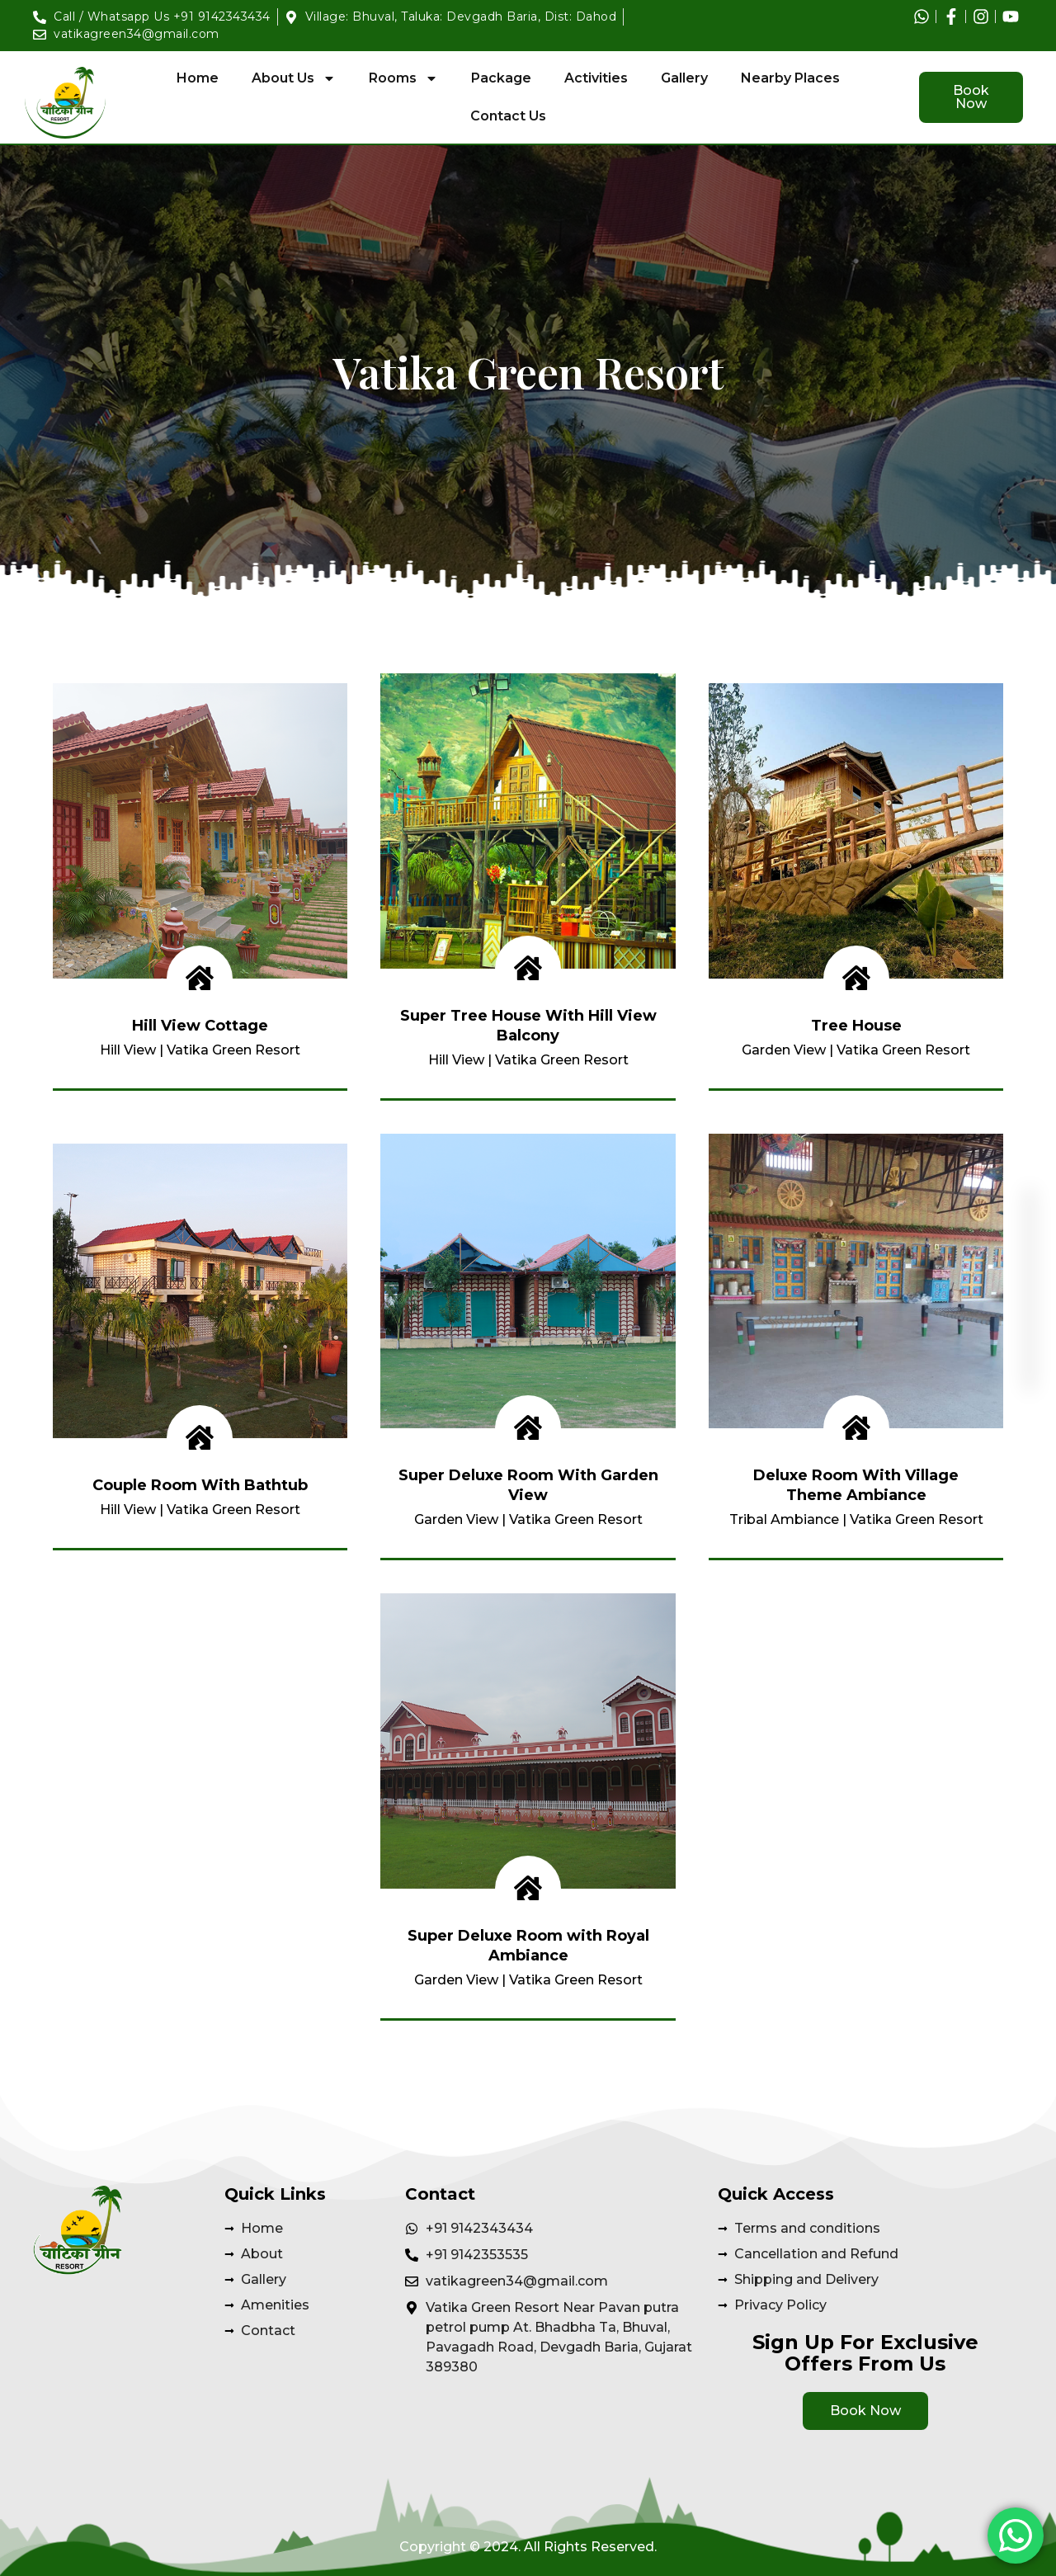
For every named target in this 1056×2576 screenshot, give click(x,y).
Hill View (128, 1050)
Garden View (784, 1050)
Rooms (403, 78)
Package (501, 78)
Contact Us (508, 116)
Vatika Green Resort (233, 1050)
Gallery (684, 78)
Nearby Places (790, 78)
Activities (596, 78)
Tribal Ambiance (784, 1519)
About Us (294, 78)
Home (198, 78)
